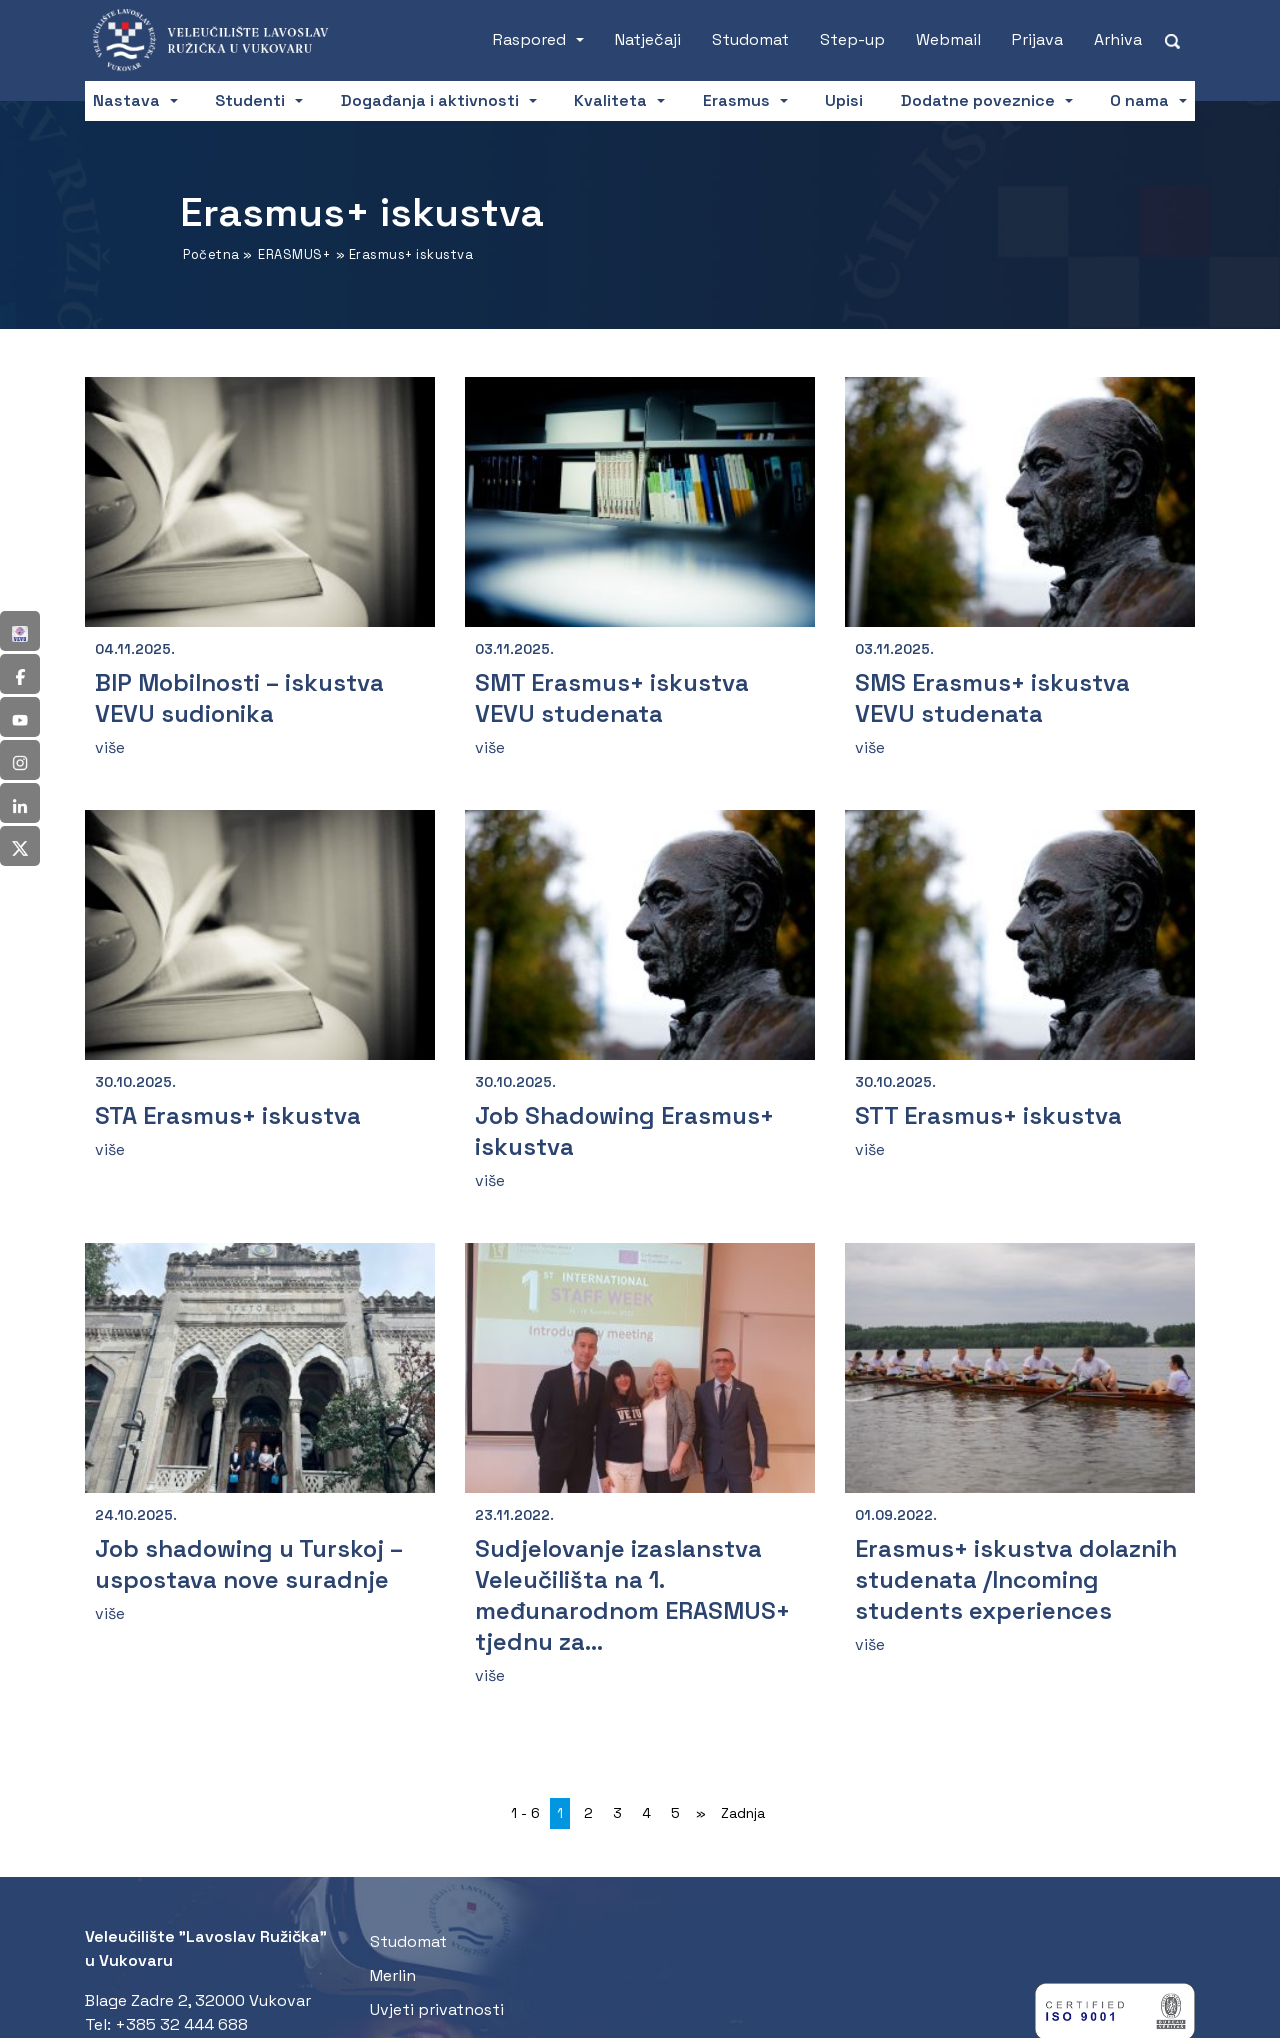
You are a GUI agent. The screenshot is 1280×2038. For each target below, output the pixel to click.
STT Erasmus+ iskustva (988, 1115)
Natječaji (648, 39)
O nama (1139, 100)
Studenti (250, 100)
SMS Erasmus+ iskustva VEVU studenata (992, 698)
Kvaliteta (610, 100)
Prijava (1037, 39)
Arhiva (1118, 39)
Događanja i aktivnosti (430, 100)
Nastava (126, 100)
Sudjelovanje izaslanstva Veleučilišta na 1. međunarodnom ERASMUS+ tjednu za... (632, 1595)
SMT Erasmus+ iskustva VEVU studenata (612, 698)
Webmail (948, 39)
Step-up (852, 39)
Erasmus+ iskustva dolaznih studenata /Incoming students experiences (1016, 1579)
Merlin (393, 1975)
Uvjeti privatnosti (437, 2009)
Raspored (529, 39)
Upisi (844, 100)
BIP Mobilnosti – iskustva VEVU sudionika (239, 698)
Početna (211, 254)
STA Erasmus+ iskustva (228, 1115)
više (110, 747)
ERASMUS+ (294, 254)
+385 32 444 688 (181, 2024)
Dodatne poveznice (978, 100)
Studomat (750, 39)
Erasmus (736, 100)
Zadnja (743, 1813)
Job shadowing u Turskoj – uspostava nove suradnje (249, 1564)
